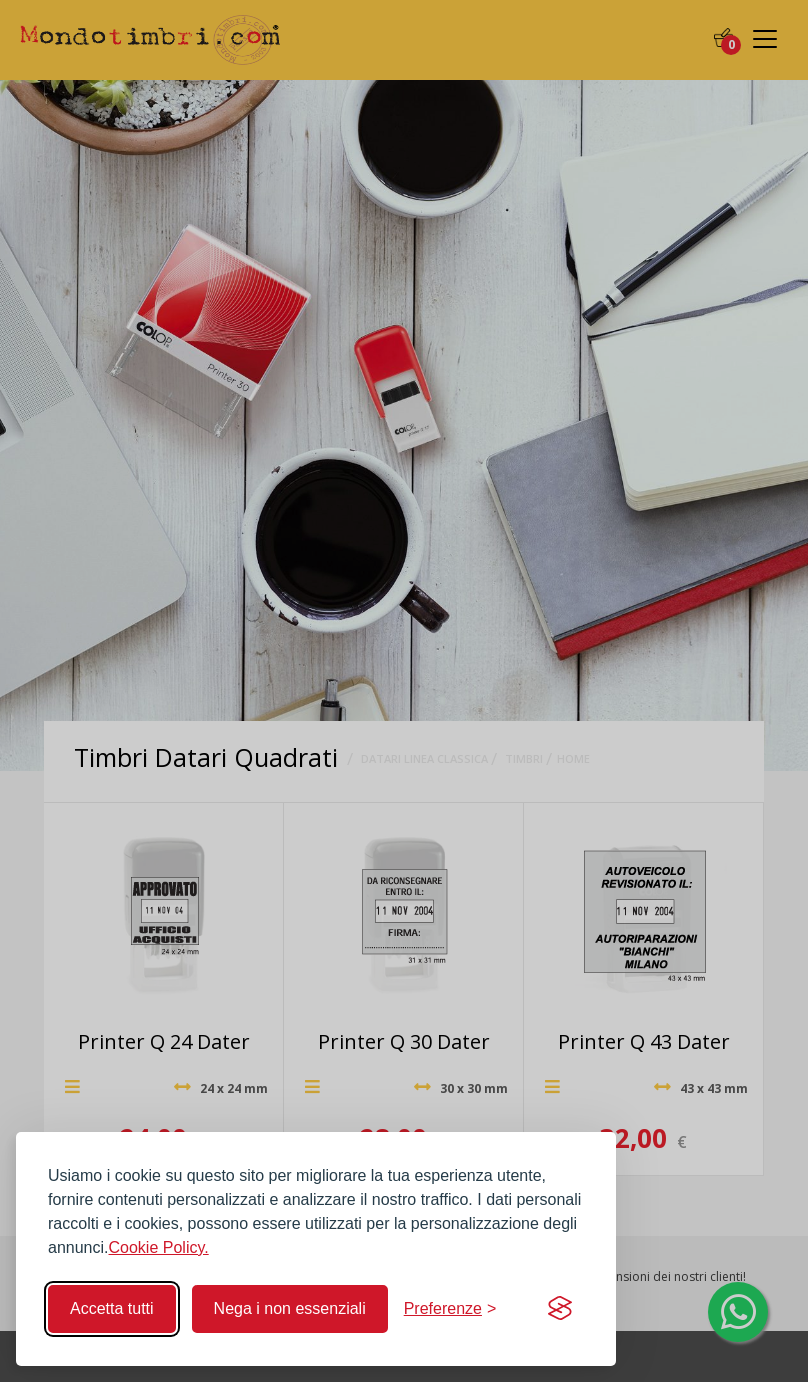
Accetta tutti (112, 1308)
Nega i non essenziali (290, 1308)
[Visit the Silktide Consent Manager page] (560, 1309)
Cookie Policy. (159, 1247)
